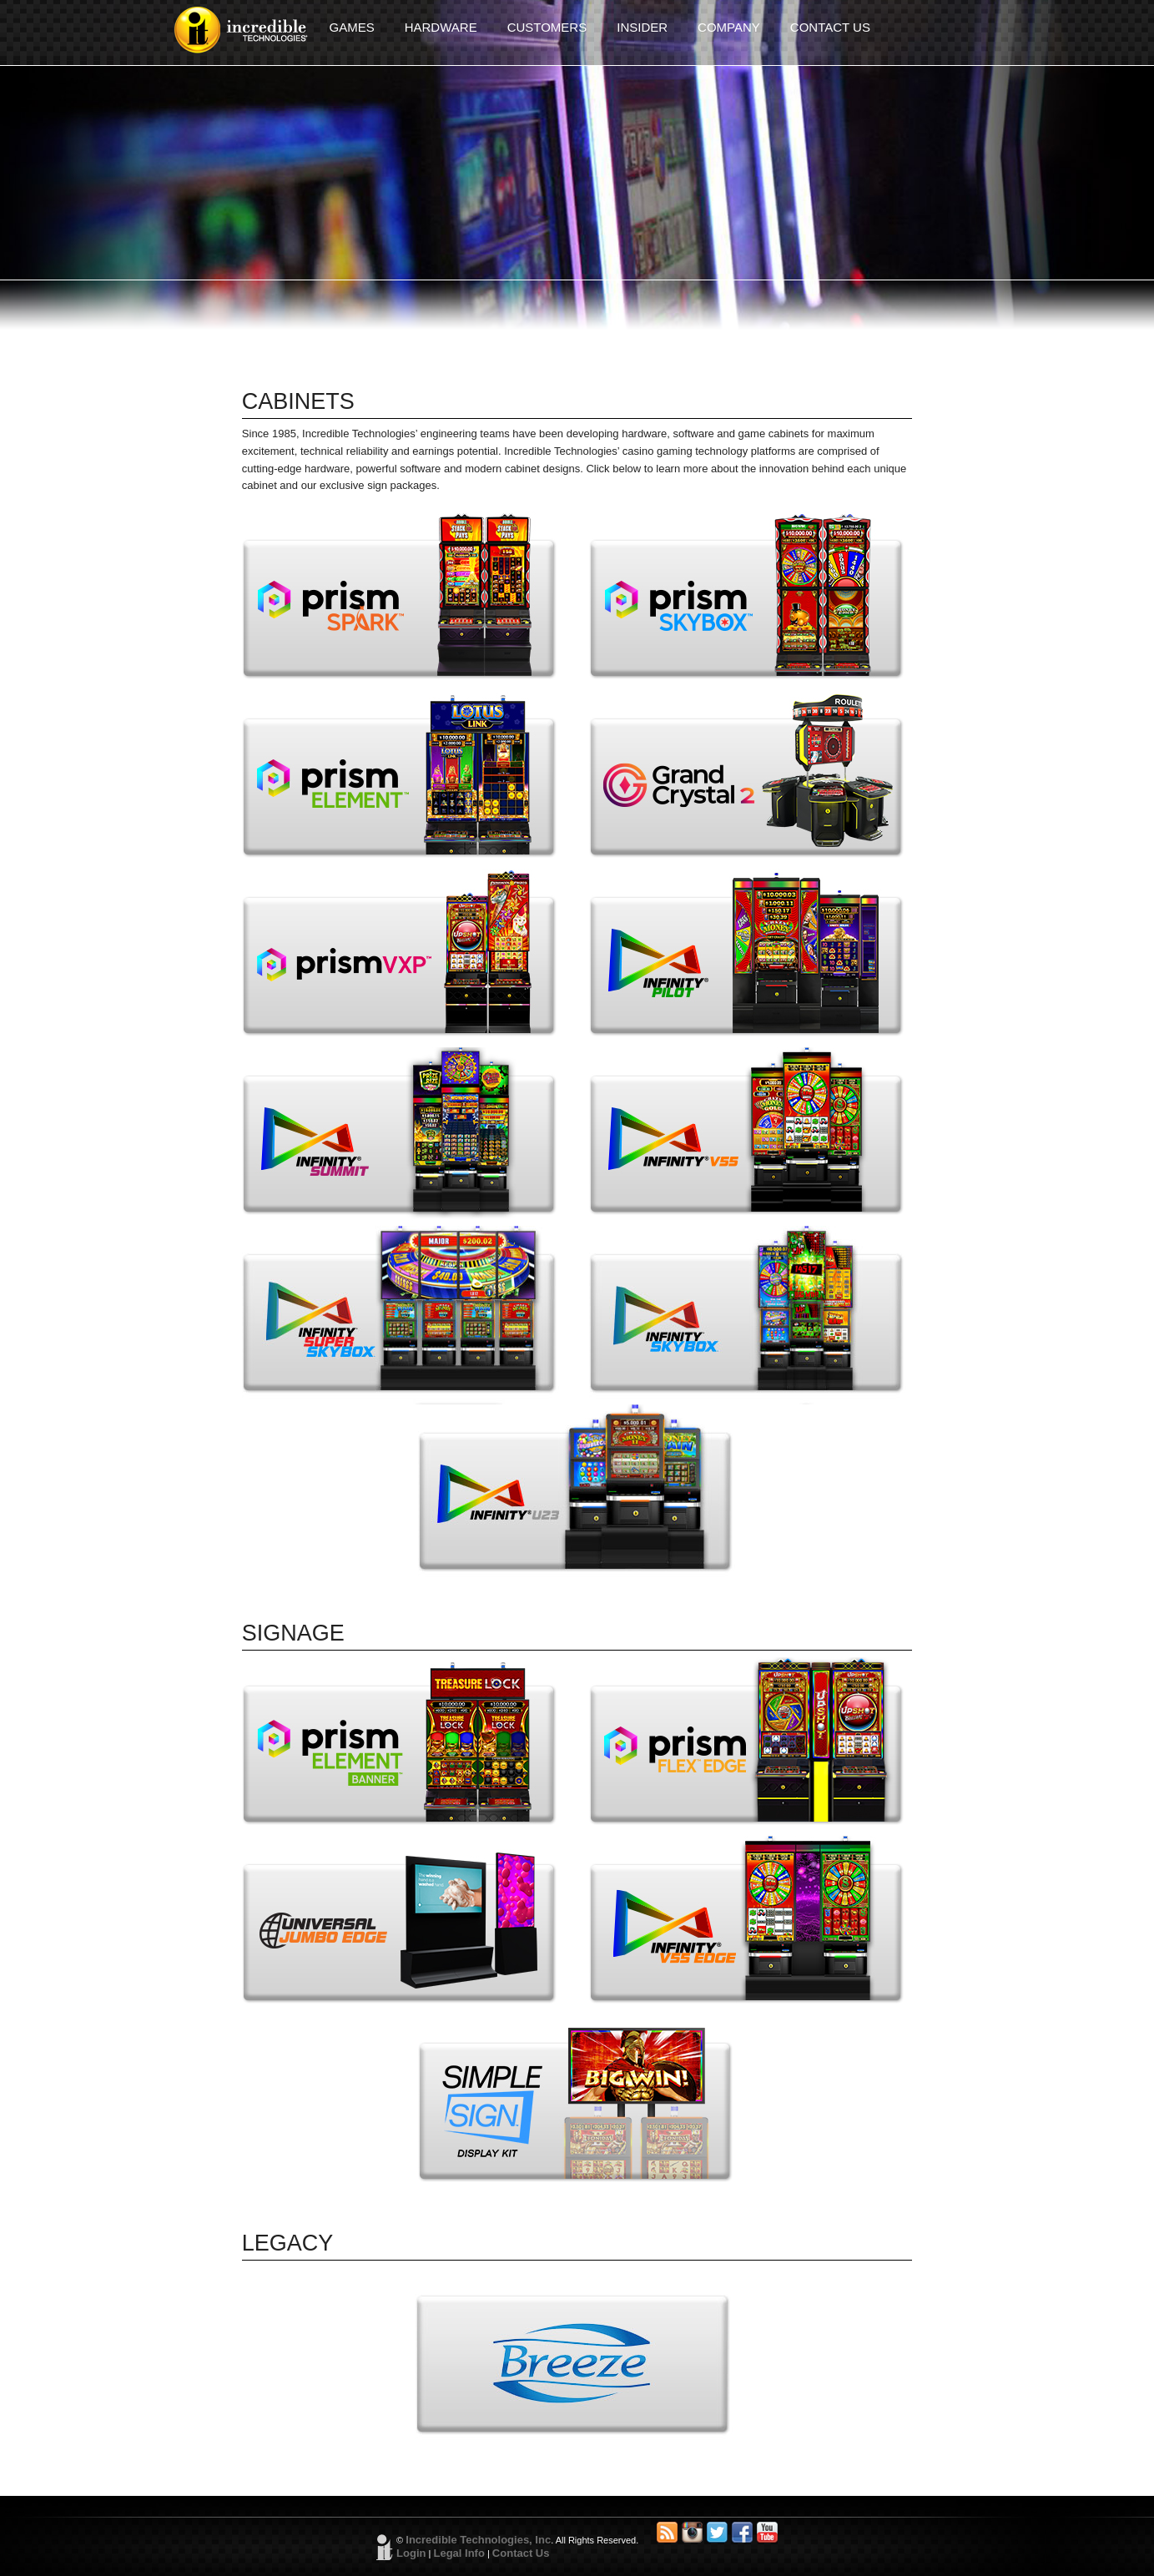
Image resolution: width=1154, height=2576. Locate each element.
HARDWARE (441, 27)
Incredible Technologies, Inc (478, 2539)
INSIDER (642, 27)
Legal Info (458, 2553)
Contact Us (521, 2553)
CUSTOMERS (547, 27)
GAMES (352, 27)
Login (411, 2553)
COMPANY (729, 27)
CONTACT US (830, 27)
